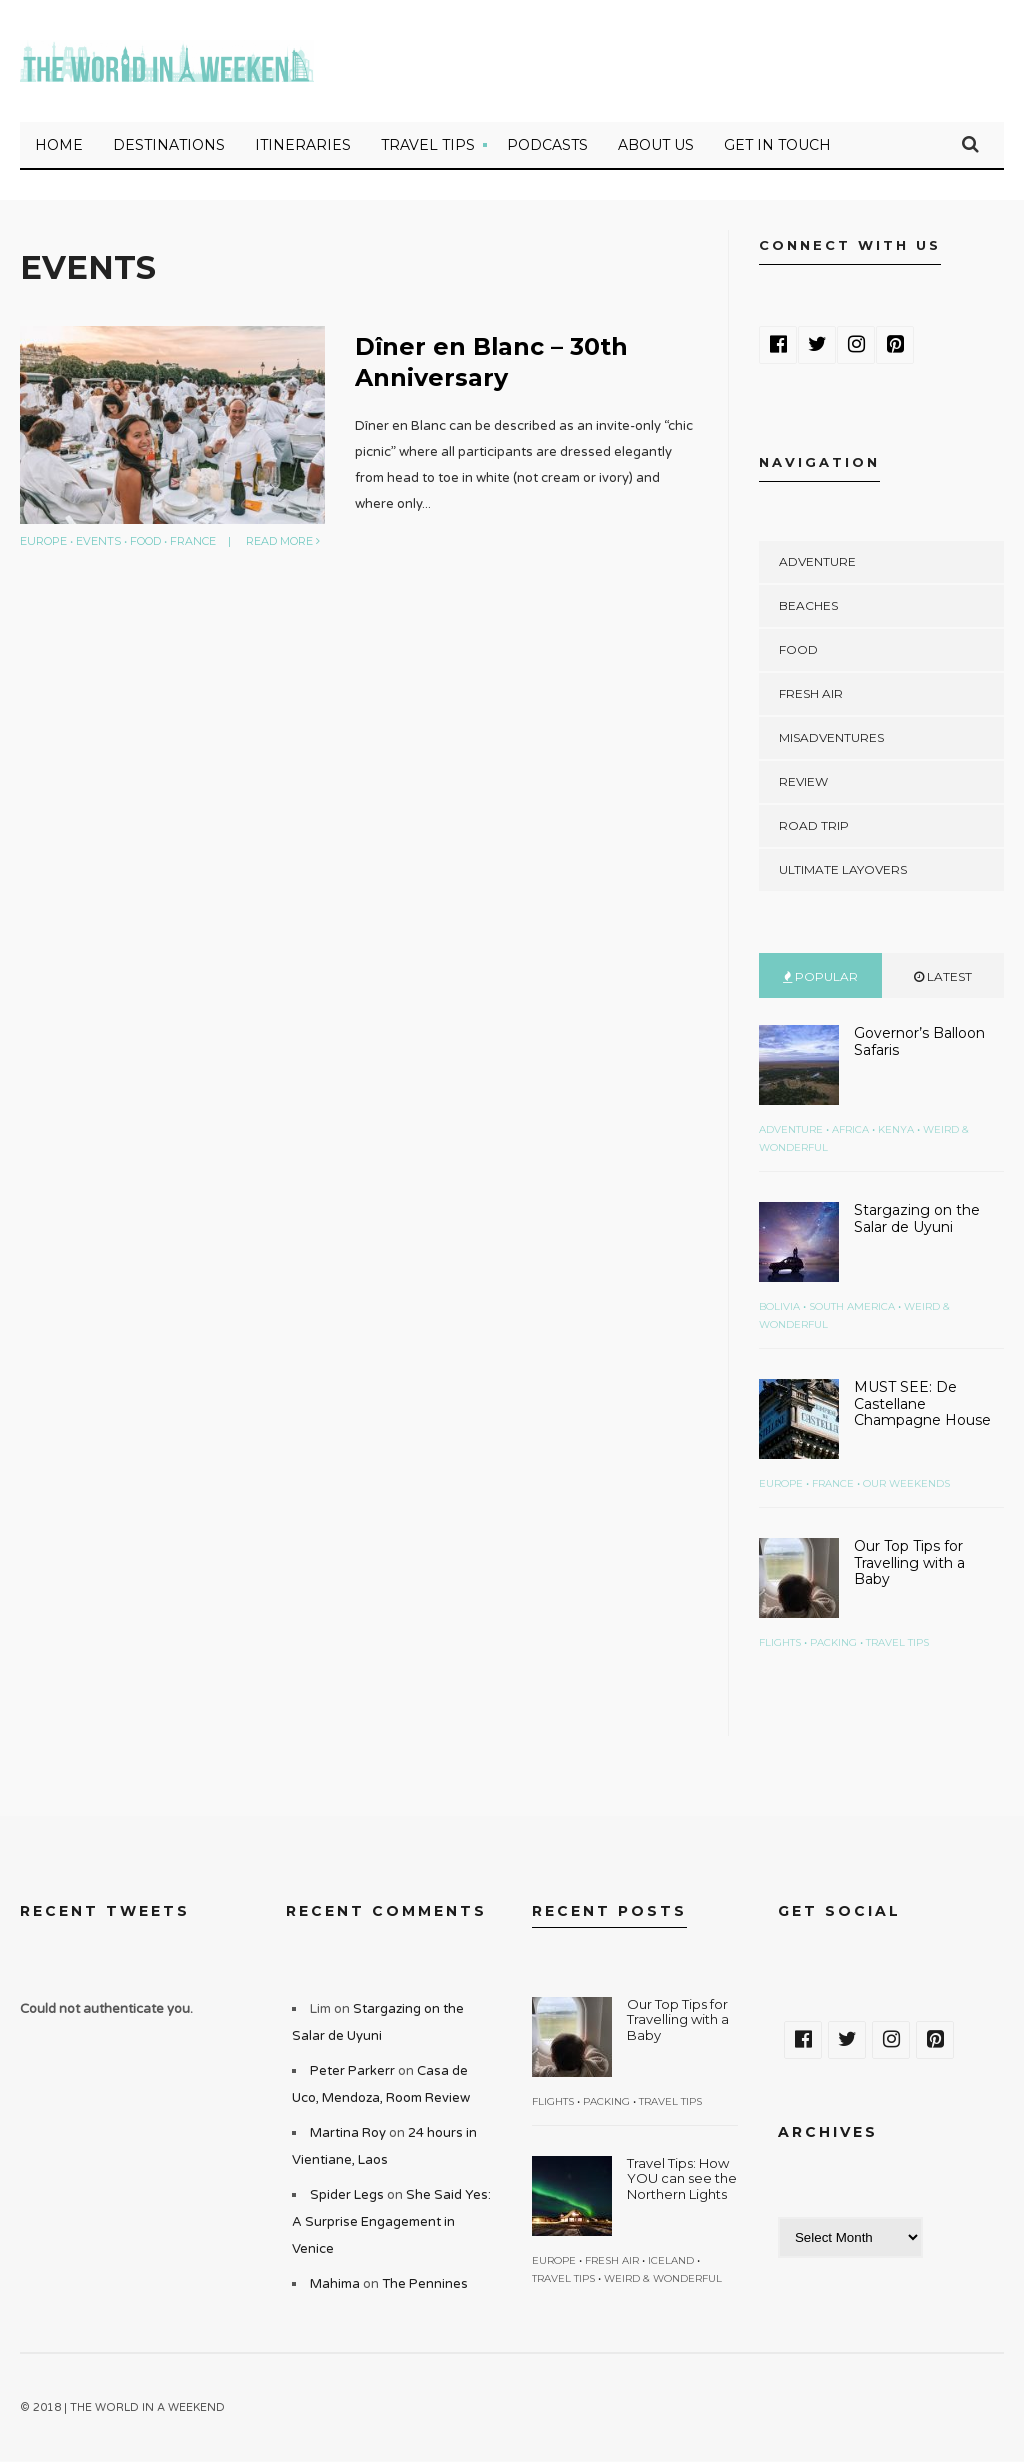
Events (98, 542)
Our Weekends (906, 1484)
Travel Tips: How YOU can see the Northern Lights (682, 2179)
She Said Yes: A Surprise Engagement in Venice (391, 2223)
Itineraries (303, 146)
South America (852, 1307)
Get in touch (777, 146)
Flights (780, 1643)
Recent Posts (609, 1912)
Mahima (335, 2285)
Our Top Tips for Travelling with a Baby (909, 1564)
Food (145, 542)
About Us (656, 146)
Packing (833, 1643)
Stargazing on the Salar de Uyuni (917, 1219)
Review (803, 782)
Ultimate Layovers (843, 870)
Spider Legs (347, 2196)
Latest (943, 977)
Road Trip (814, 826)
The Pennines (425, 2285)
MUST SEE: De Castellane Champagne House (922, 1405)
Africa (850, 1130)
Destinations (169, 146)
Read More (283, 542)
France (193, 542)
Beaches (808, 606)
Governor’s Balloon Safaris (919, 1042)
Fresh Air (811, 694)
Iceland (671, 2261)
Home (59, 146)
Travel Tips (428, 146)
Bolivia (779, 1307)
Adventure (817, 562)
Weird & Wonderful (663, 2279)
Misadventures (831, 738)
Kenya (896, 1130)
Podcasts (547, 146)
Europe (43, 542)
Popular (820, 977)
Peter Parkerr (352, 2072)
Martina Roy (348, 2134)
